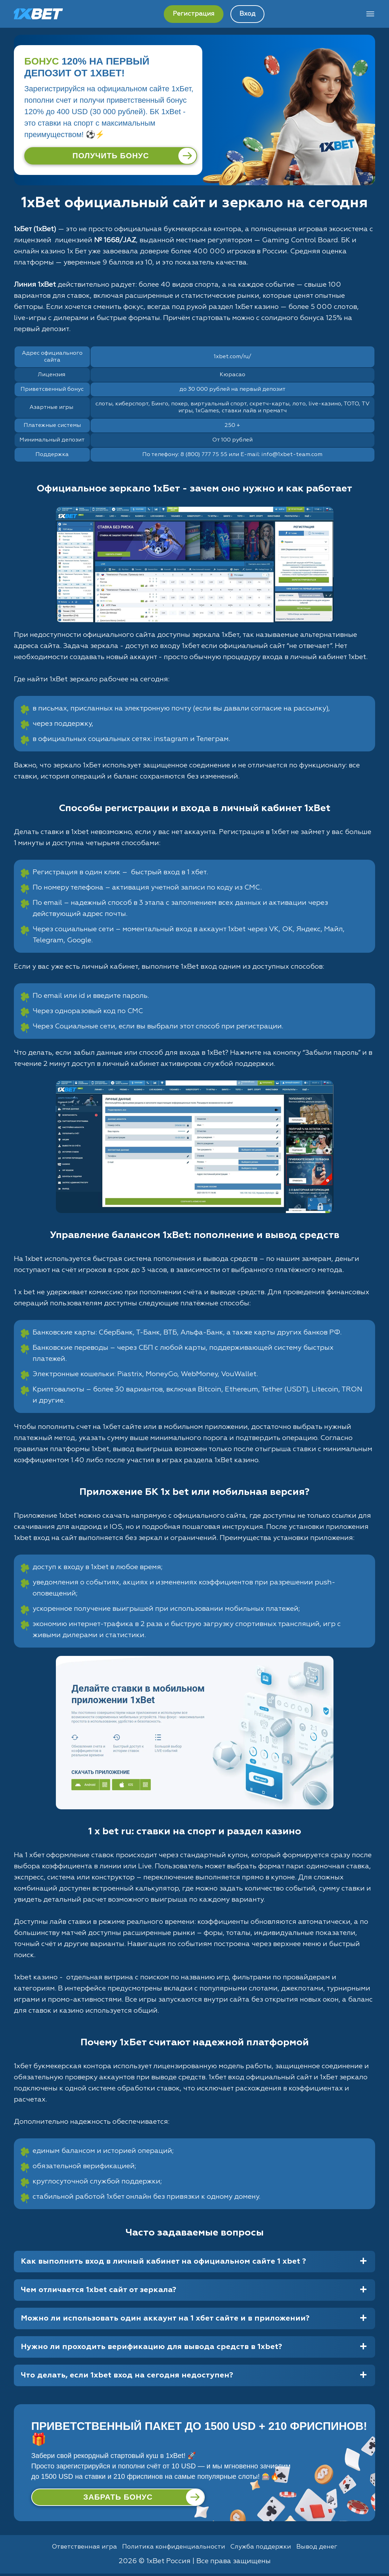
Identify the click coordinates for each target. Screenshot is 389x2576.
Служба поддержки (265, 2548)
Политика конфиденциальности (171, 2548)
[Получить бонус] (110, 156)
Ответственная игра (76, 2548)
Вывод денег (327, 2548)
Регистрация (193, 14)
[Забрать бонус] (118, 2498)
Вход (247, 14)
